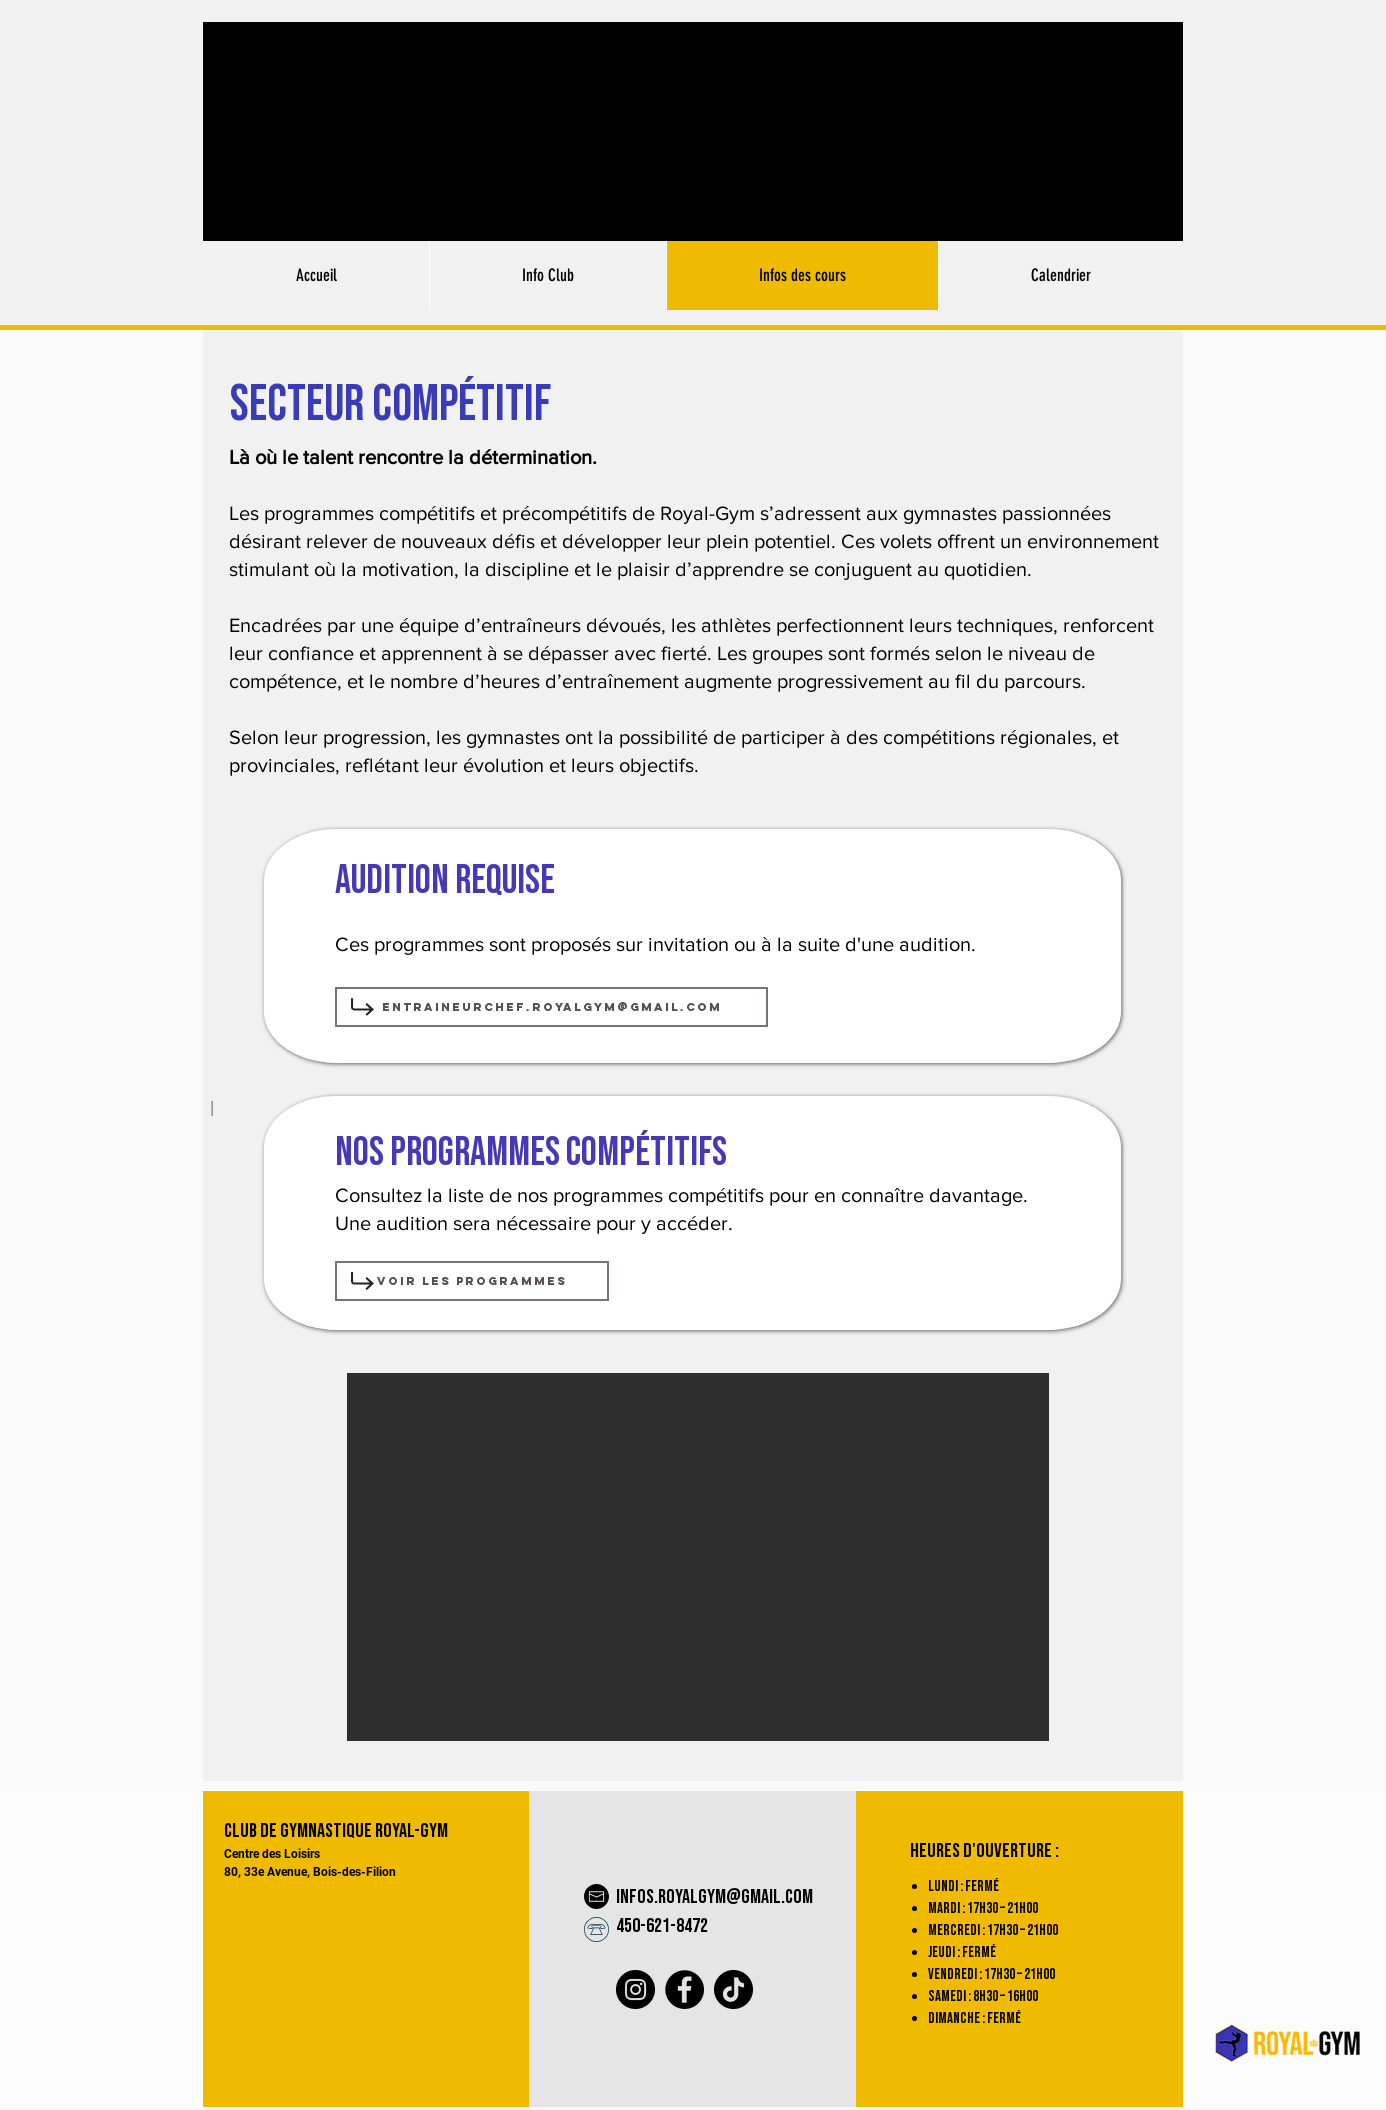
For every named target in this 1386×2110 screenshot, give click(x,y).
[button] (698, 1557)
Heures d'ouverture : (984, 1851)
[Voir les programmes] (472, 1281)
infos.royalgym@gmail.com (714, 1897)
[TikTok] (733, 1989)
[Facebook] (684, 1989)
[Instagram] (635, 1989)
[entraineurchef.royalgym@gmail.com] (551, 1007)
